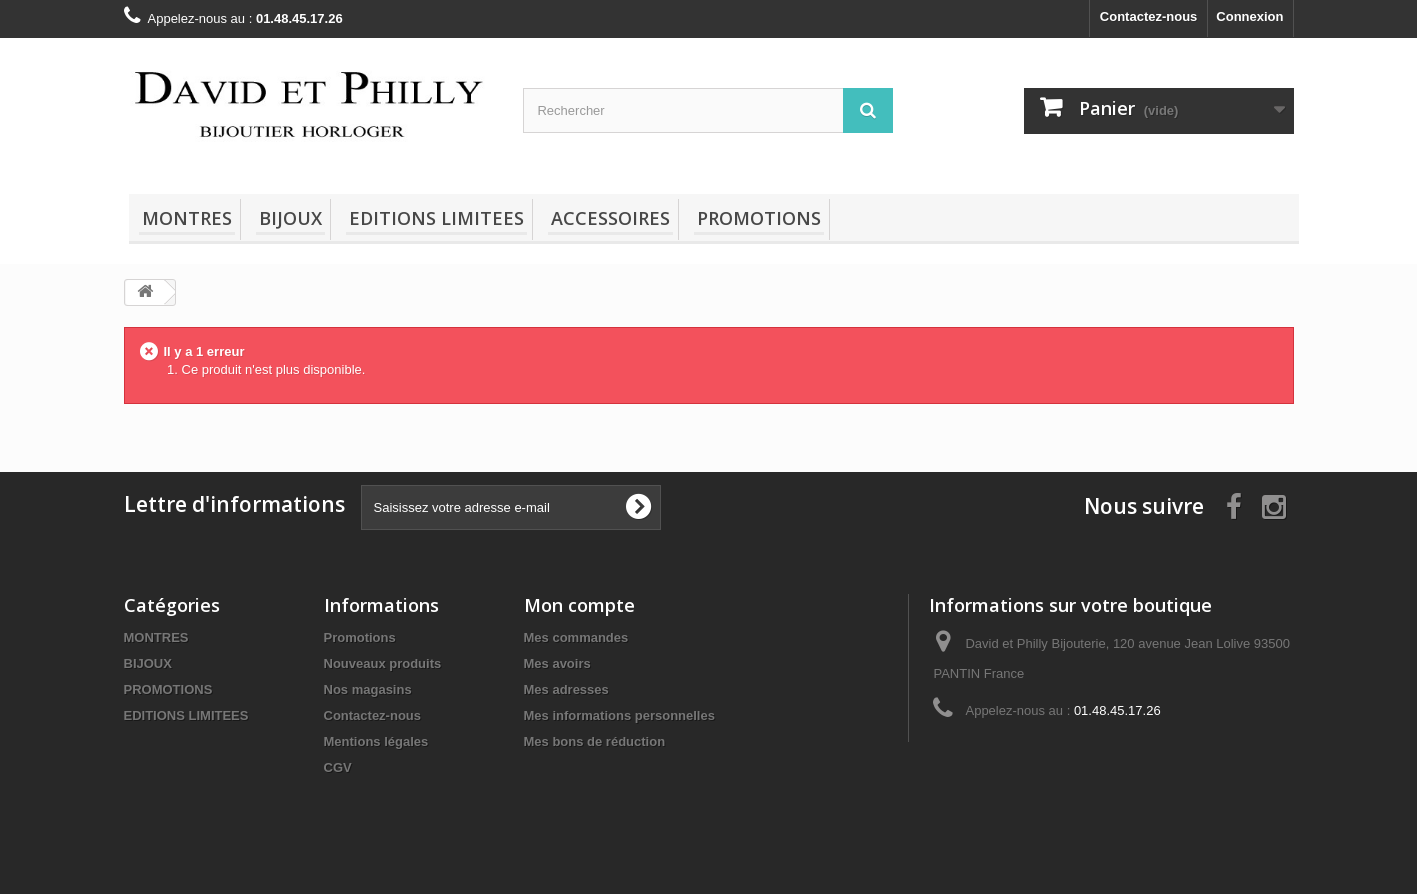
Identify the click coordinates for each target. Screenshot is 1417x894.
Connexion (1249, 16)
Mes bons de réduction (595, 741)
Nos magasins (368, 689)
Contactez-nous (1149, 16)
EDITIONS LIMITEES (436, 218)
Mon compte (579, 605)
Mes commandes (576, 637)
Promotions (360, 637)
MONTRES (187, 218)
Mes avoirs (557, 663)
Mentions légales (376, 741)
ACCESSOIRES (610, 218)
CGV (338, 767)
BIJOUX (290, 218)
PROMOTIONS (759, 218)
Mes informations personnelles (619, 715)
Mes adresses (566, 689)
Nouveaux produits (383, 663)
